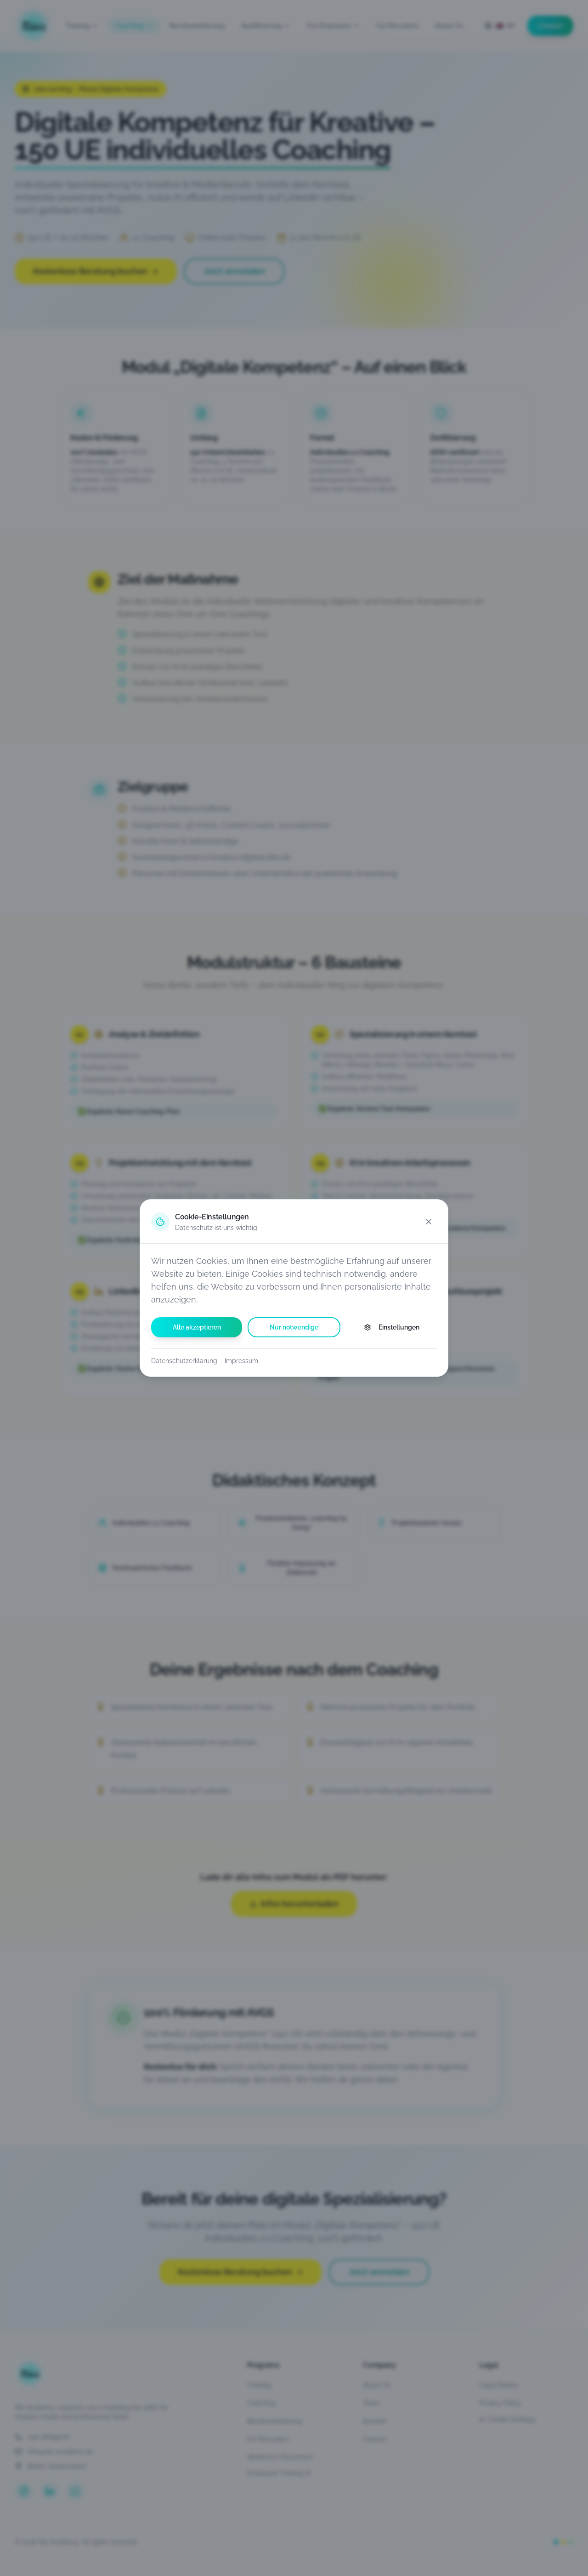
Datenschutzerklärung (184, 1360)
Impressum (241, 1360)
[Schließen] (428, 1221)
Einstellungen (391, 1327)
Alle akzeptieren (197, 1327)
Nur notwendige (294, 1327)
